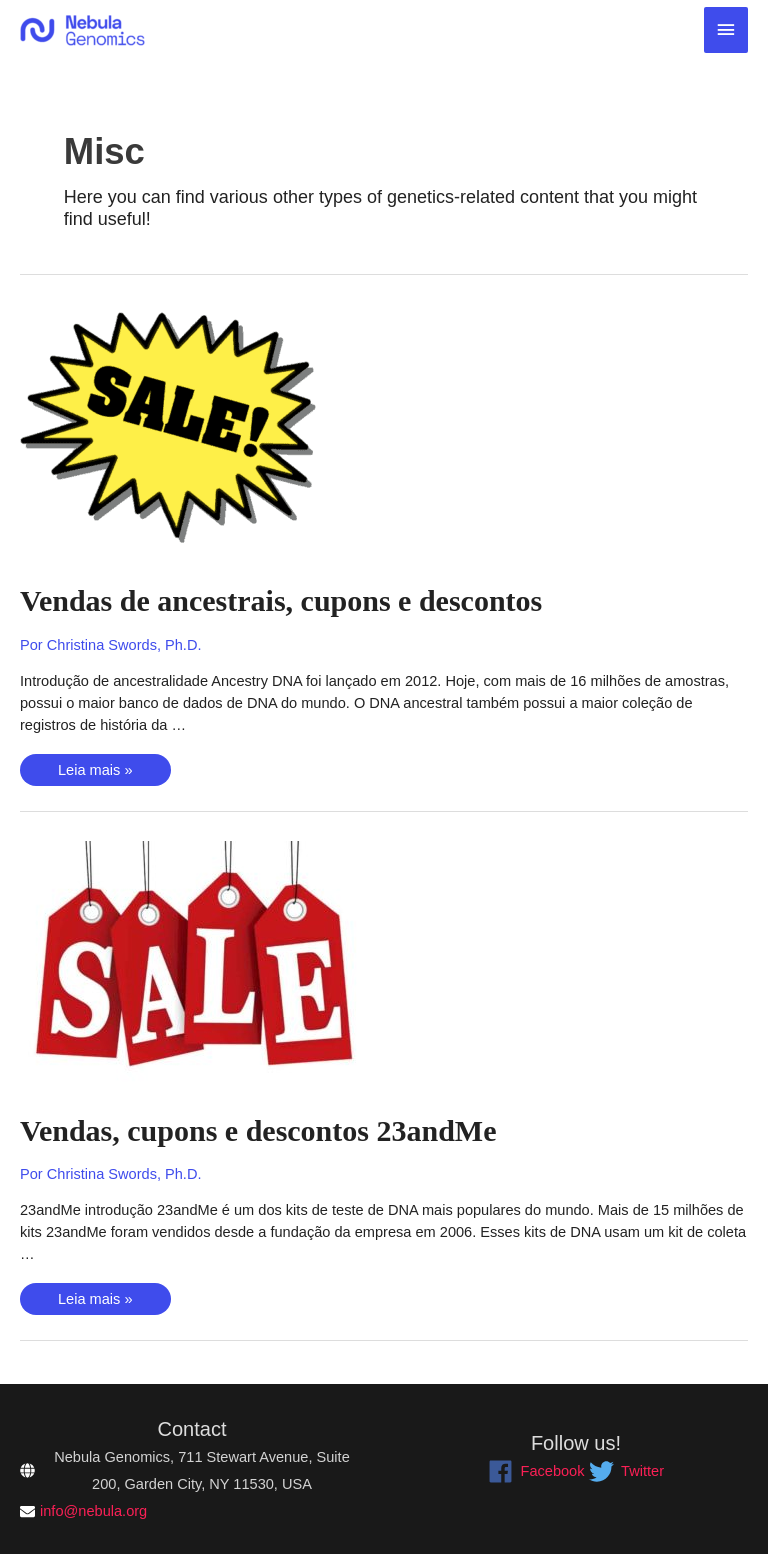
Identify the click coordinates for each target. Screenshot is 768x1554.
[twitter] (626, 1471)
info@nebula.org (93, 1511)
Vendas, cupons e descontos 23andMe (258, 1130)
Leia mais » (95, 772)
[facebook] (536, 1471)
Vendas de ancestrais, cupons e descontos (281, 600)
